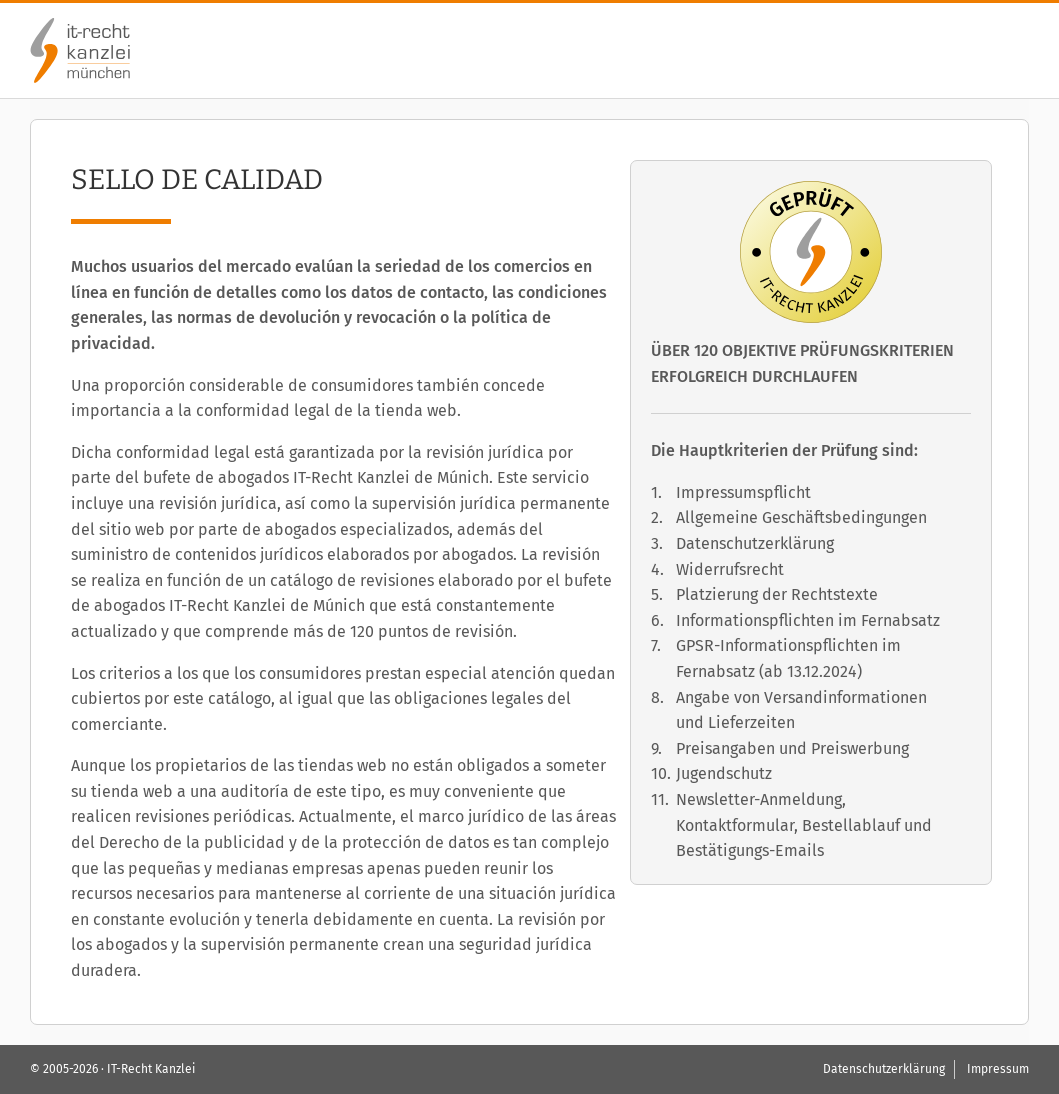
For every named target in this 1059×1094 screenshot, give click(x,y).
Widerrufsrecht (730, 569)
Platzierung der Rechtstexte (777, 594)
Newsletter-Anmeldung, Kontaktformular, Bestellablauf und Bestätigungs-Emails (804, 825)
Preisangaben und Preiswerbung (792, 748)
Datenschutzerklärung (755, 543)
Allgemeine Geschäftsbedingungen (801, 517)
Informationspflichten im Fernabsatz (808, 620)
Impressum (998, 1069)
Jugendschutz (724, 773)
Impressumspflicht (743, 492)
